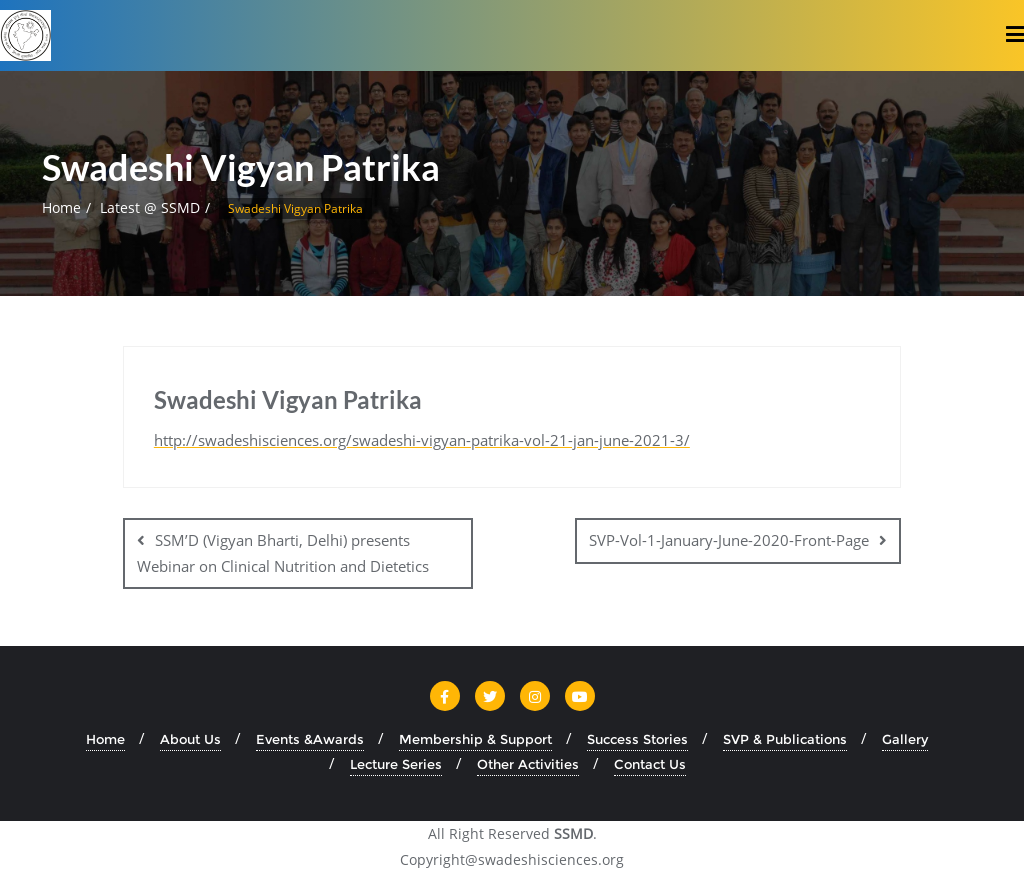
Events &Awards (310, 739)
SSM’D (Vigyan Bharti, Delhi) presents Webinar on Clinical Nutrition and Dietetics (283, 552)
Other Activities (528, 764)
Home (61, 207)
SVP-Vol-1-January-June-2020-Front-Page (729, 540)
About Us (190, 739)
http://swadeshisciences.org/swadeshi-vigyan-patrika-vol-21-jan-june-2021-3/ (422, 440)
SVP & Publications (785, 739)
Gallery (905, 739)
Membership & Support (475, 739)
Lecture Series (396, 764)
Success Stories (637, 739)
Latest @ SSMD (150, 207)
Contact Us (650, 764)
